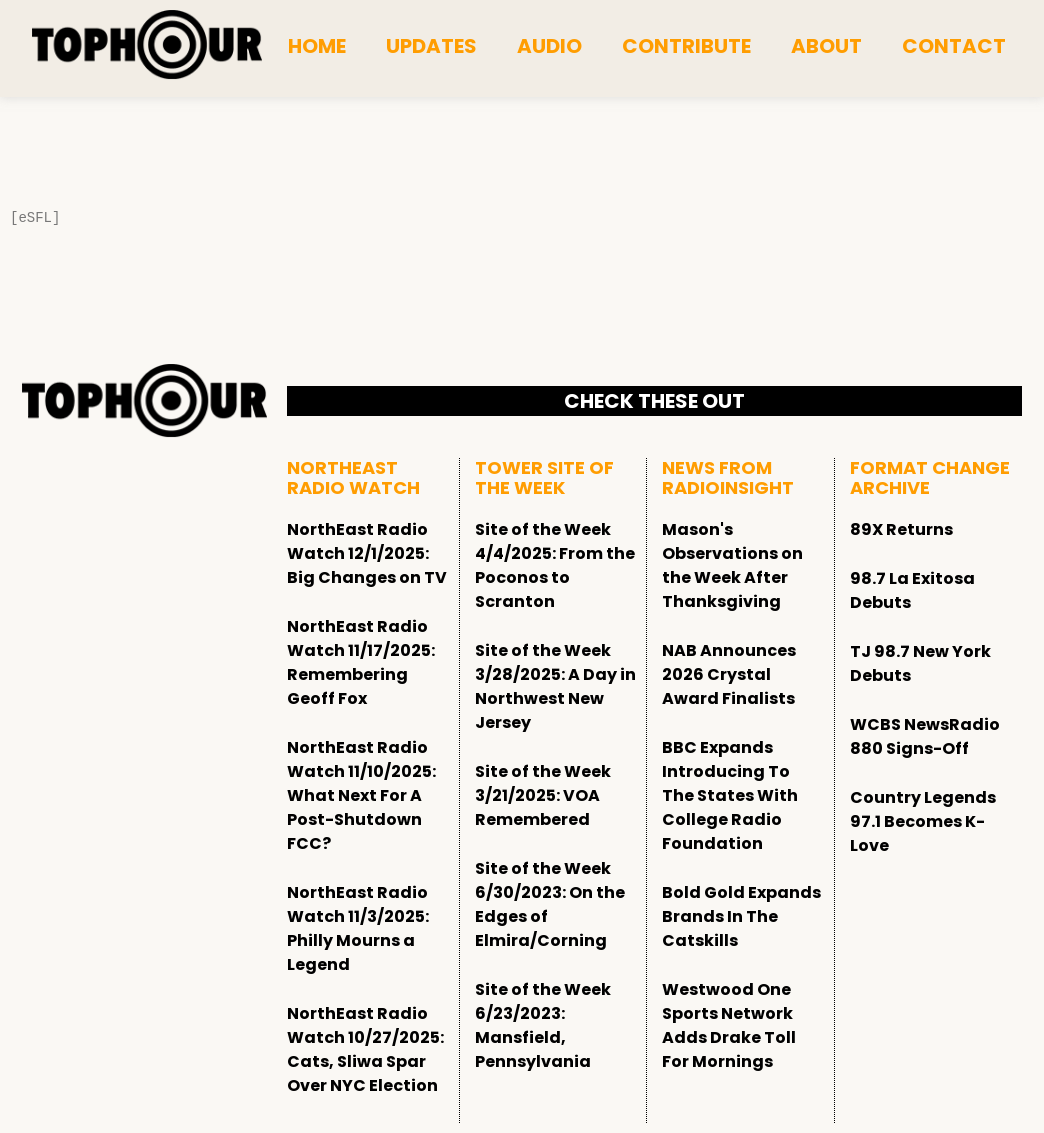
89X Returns (901, 529)
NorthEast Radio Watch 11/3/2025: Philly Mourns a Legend (358, 928)
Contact (954, 46)
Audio (549, 46)
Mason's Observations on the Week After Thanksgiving (732, 565)
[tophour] (147, 45)
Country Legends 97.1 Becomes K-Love (923, 821)
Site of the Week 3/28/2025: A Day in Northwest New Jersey (555, 686)
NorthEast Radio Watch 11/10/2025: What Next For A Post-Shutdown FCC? (361, 795)
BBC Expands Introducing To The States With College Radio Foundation (730, 795)
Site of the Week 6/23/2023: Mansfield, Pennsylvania (543, 1025)
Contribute (686, 46)
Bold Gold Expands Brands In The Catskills (741, 916)
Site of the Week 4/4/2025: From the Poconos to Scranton (555, 565)
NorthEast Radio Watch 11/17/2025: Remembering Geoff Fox (361, 662)
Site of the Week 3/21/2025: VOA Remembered (543, 795)
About (826, 46)
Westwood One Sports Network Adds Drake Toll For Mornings (729, 1025)
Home (317, 46)
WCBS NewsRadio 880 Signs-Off (925, 736)
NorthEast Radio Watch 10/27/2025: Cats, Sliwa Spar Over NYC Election (365, 1049)
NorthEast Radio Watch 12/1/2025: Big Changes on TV (367, 553)
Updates (431, 46)
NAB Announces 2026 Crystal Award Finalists (729, 674)
